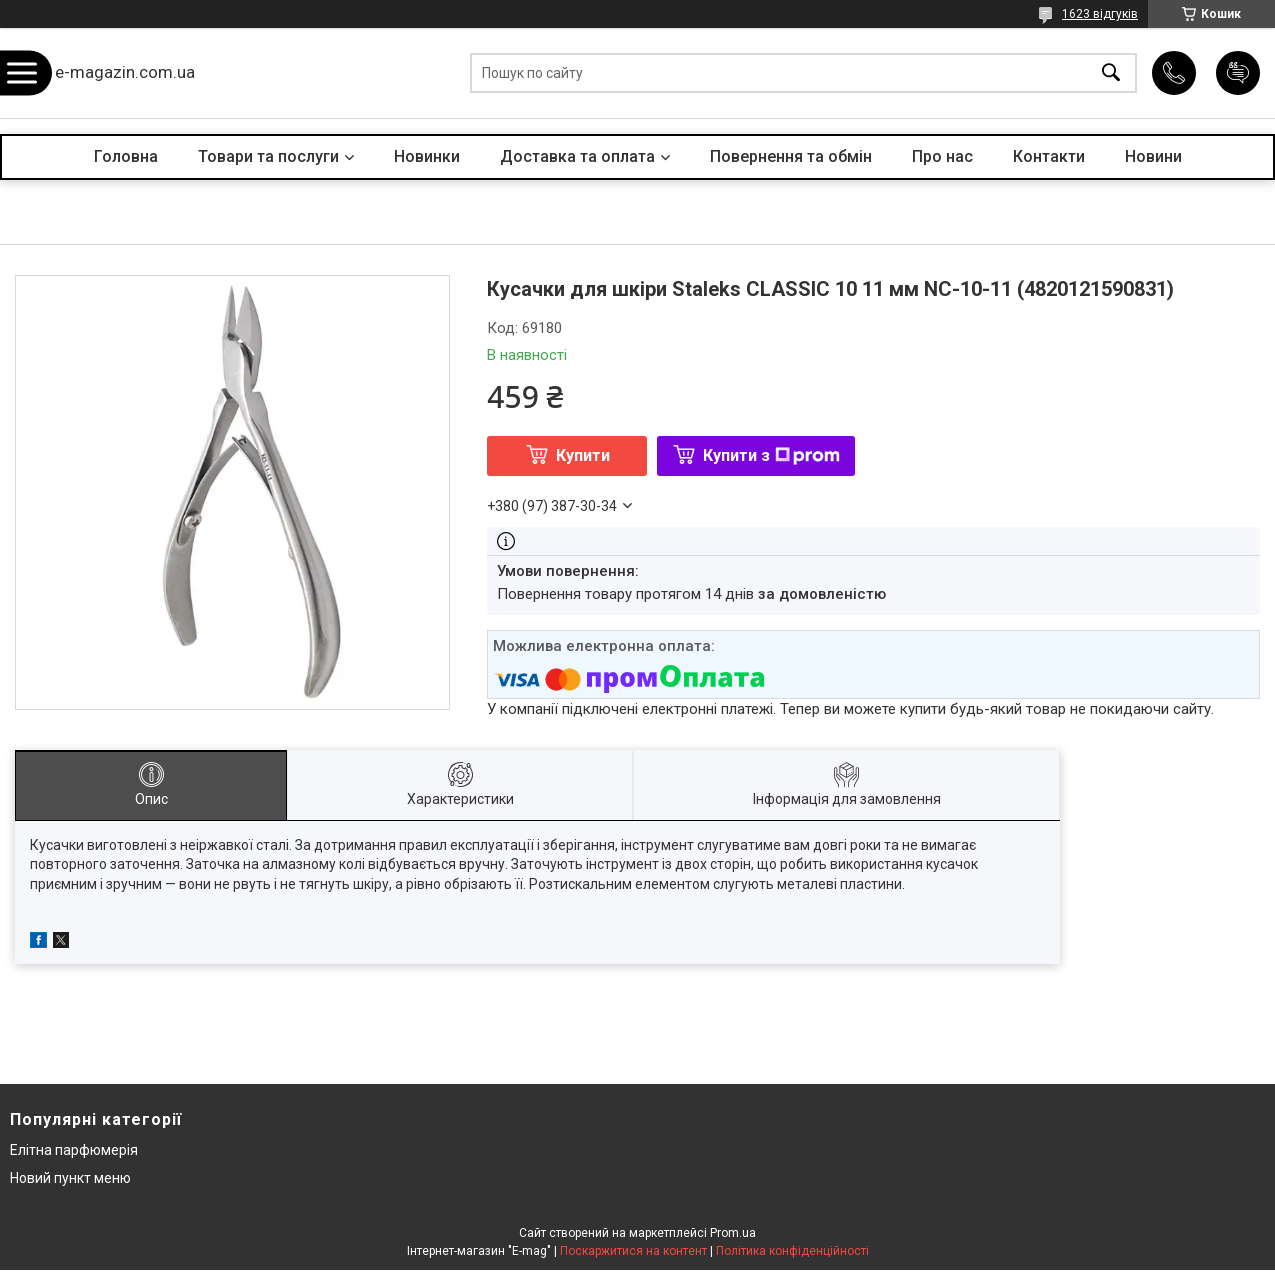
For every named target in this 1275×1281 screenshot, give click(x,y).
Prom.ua (733, 1233)
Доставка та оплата (577, 156)
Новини (1153, 156)
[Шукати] (1111, 73)
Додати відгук (1238, 73)
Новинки (427, 156)
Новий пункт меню (70, 1178)
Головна (126, 156)
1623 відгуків (1100, 14)
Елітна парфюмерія (74, 1150)
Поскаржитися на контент (633, 1251)
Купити (583, 455)
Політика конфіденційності (792, 1251)
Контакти (1049, 156)
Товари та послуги (268, 156)
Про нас (942, 156)
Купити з (771, 455)
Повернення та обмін (791, 156)
